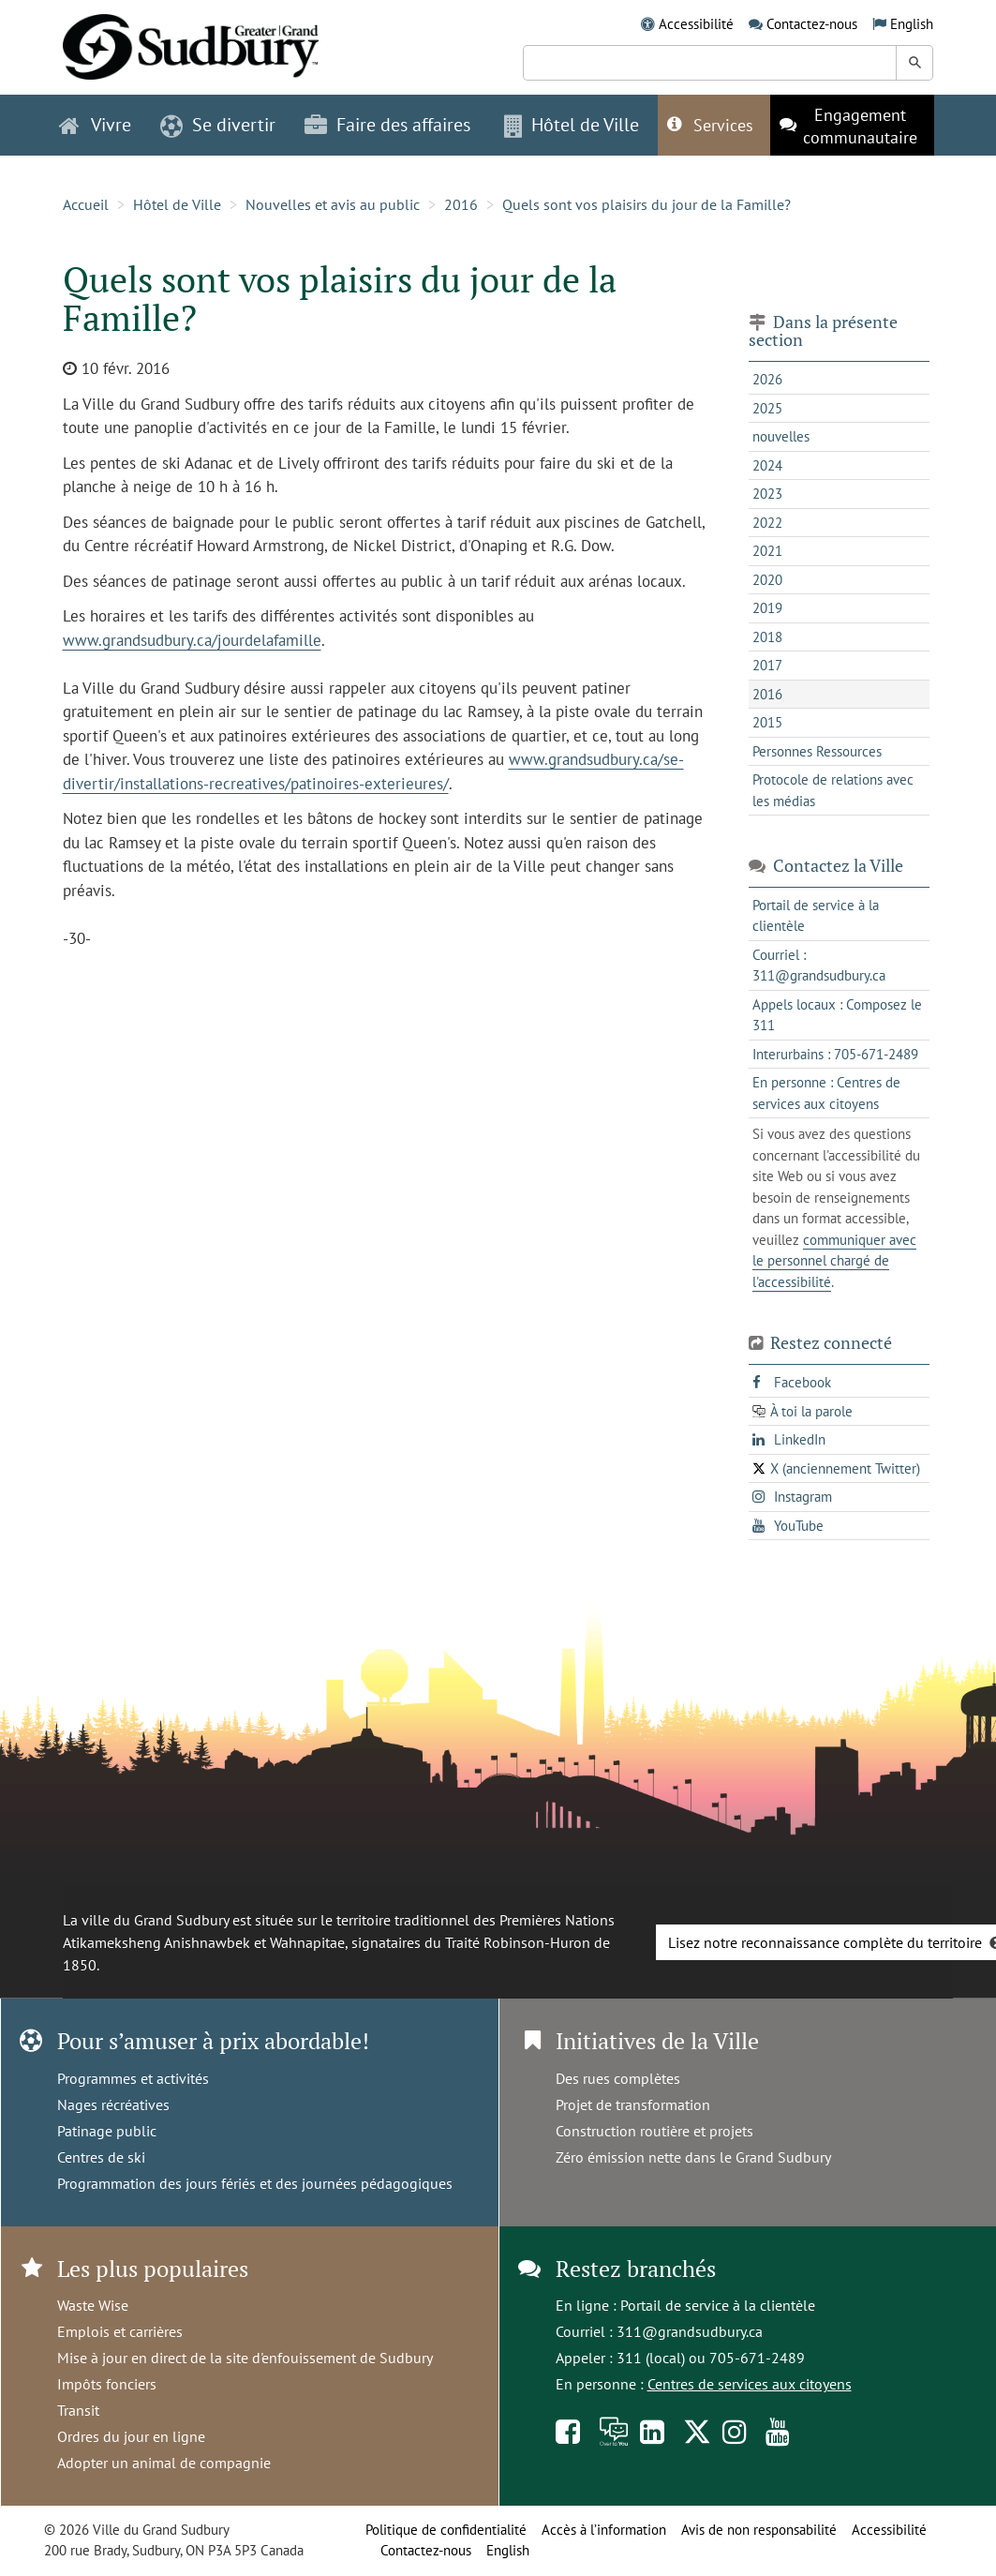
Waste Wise (92, 2305)
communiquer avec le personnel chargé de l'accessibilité (834, 1261)
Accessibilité (696, 24)
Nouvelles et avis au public (332, 204)
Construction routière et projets (654, 2130)
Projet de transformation (633, 2104)
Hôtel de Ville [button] (571, 124)
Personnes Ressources (817, 751)
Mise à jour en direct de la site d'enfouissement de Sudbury (245, 2357)
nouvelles (781, 436)
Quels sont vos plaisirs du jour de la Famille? (646, 204)
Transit (78, 2410)
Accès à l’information (604, 2530)
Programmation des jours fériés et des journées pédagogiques (255, 2183)
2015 (767, 722)
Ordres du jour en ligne (131, 2436)
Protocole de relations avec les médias (833, 790)
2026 (767, 379)
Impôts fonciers (106, 2383)
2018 (767, 637)
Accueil (86, 204)
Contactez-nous (811, 24)
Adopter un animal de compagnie (164, 2462)
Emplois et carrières (120, 2331)
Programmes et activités (133, 2078)
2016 (461, 204)
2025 (767, 408)
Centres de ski (101, 2157)
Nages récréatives (113, 2104)
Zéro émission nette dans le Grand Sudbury (693, 2157)
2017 (767, 665)
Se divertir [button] (217, 124)
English (911, 24)
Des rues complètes (618, 2078)
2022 (767, 523)
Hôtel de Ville (177, 204)
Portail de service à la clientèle (717, 2305)
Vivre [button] (95, 124)
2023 (767, 493)
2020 (767, 580)
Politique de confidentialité (446, 2530)
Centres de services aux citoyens (749, 2383)
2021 (767, 551)
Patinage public (106, 2130)
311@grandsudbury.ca (690, 2331)
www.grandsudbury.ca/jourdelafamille (192, 640)
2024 (767, 465)
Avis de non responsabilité (759, 2530)
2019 (767, 608)
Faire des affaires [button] (387, 124)
